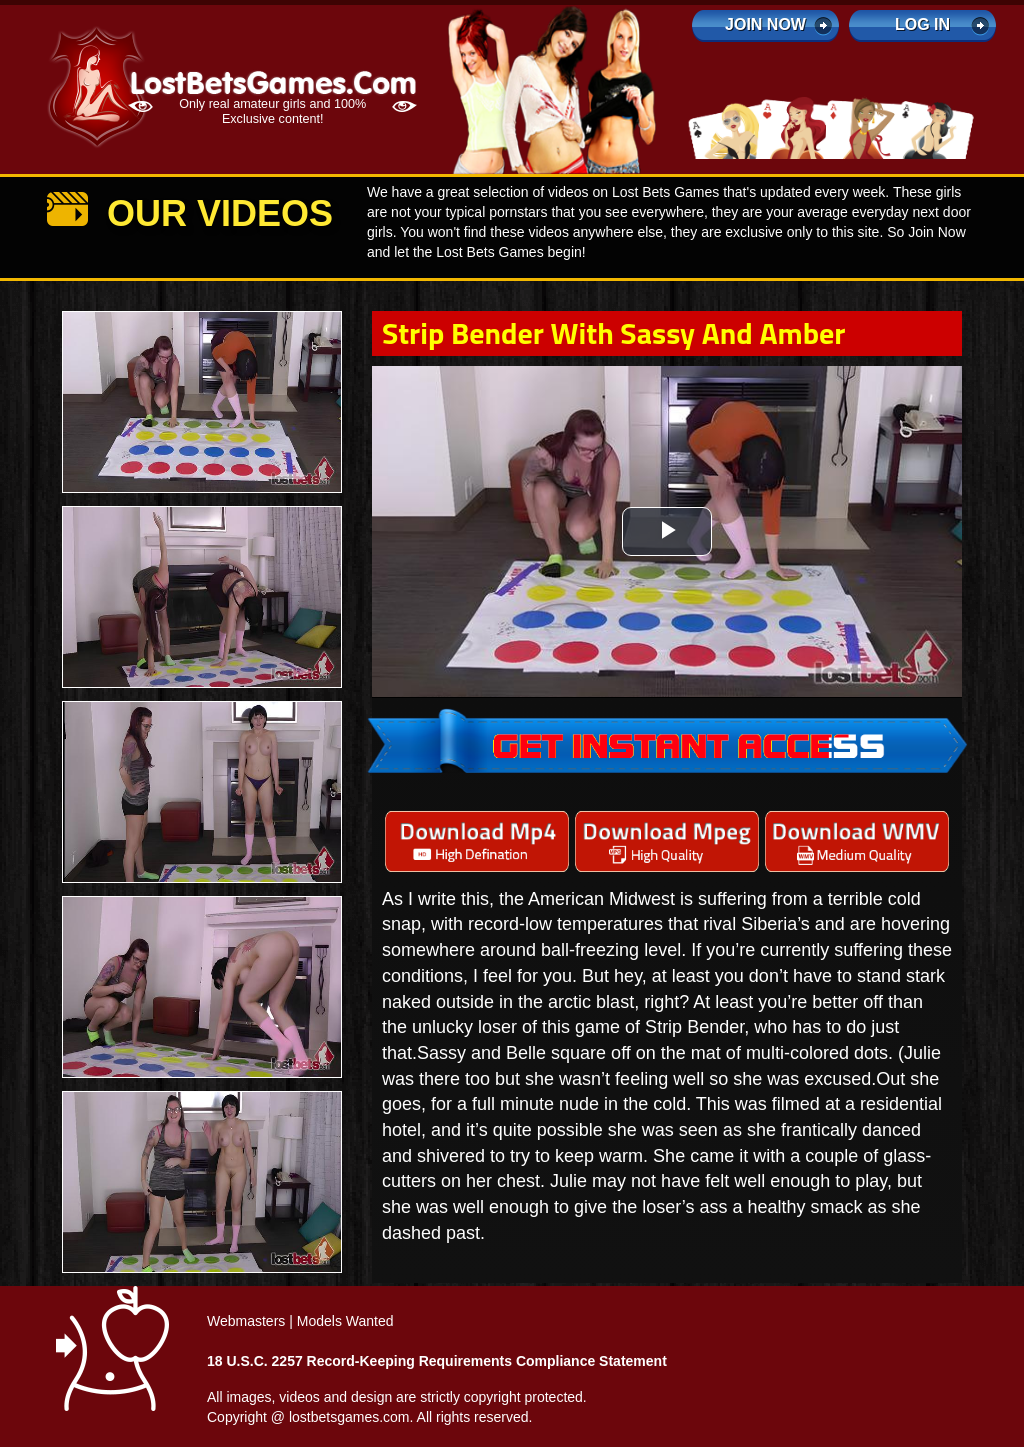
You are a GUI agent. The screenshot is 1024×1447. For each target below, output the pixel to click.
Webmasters (246, 1321)
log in (922, 24)
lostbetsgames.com (349, 1417)
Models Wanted (345, 1321)
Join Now (765, 24)
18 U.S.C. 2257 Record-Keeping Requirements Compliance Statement (437, 1361)
